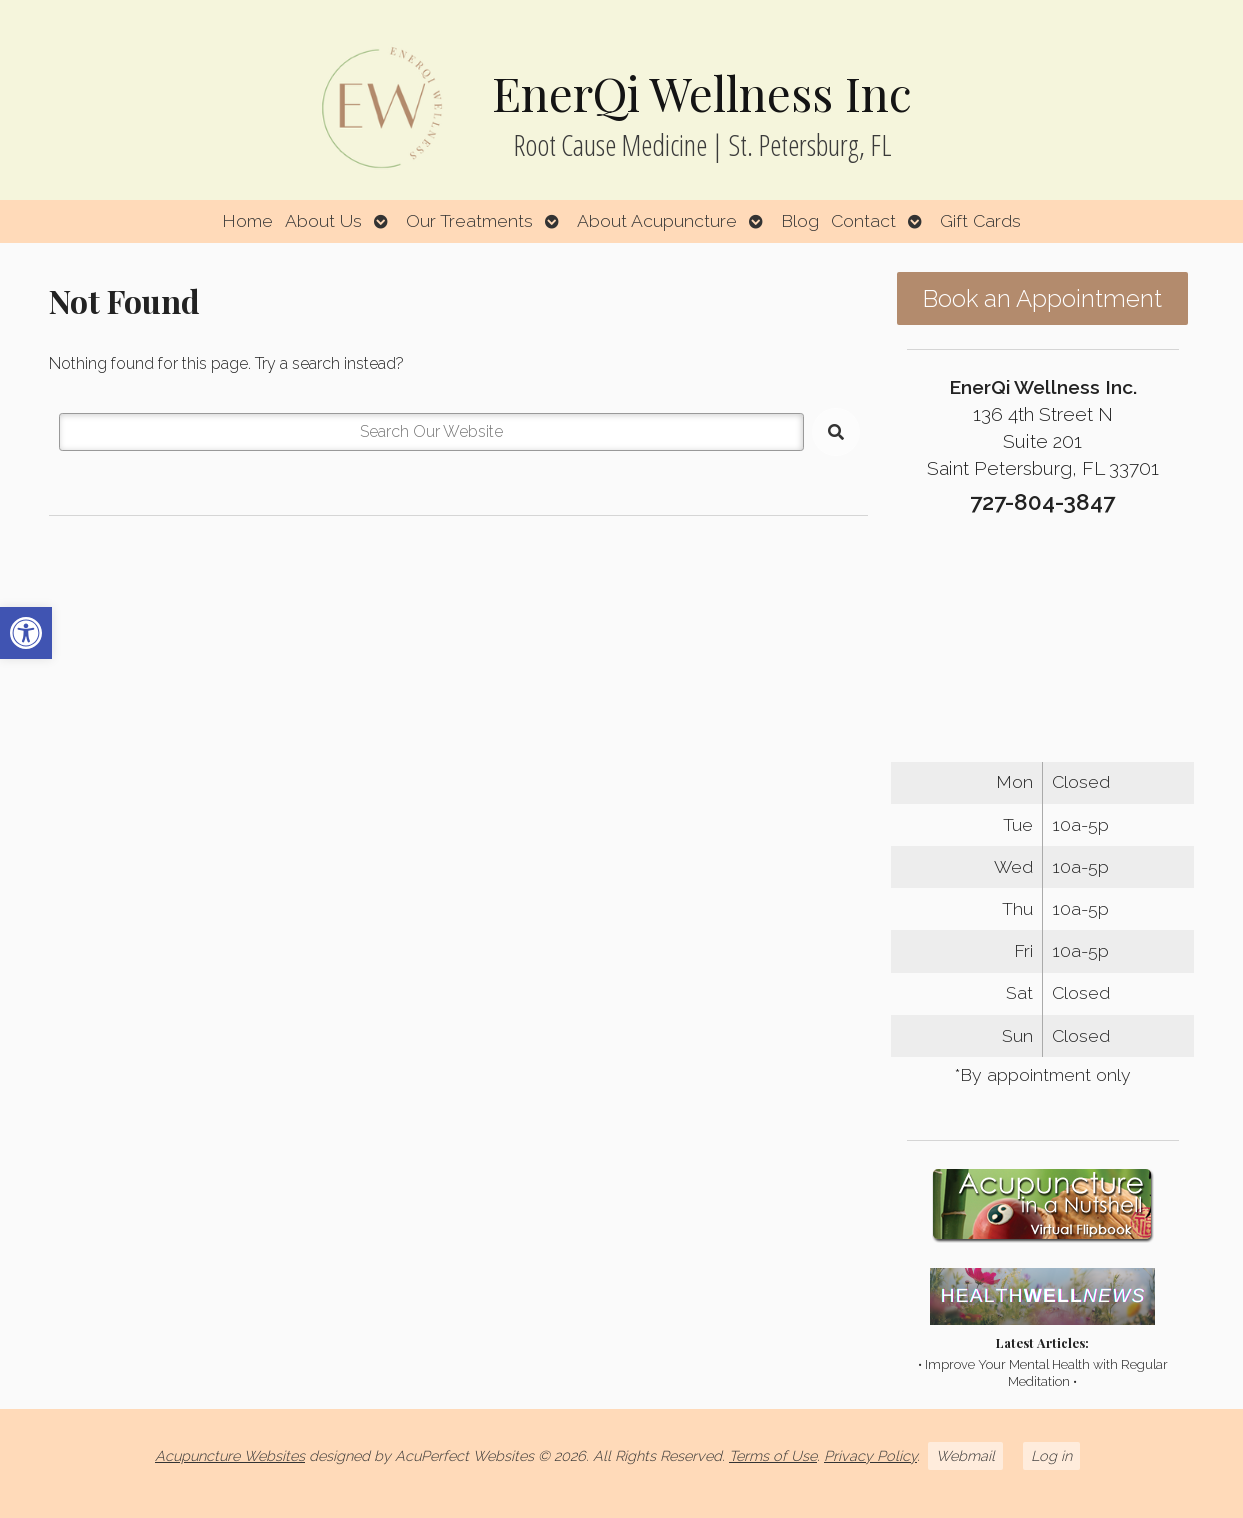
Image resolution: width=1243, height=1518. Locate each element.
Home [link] (247, 220)
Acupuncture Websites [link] (230, 1455)
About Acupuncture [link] (657, 220)
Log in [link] (1051, 1455)
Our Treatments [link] (469, 220)
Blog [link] (800, 220)
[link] (26, 633)
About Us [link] (323, 220)
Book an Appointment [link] (1042, 298)
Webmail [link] (965, 1455)
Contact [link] (863, 220)
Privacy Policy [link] (870, 1455)
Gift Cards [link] (980, 220)
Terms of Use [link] (773, 1455)
